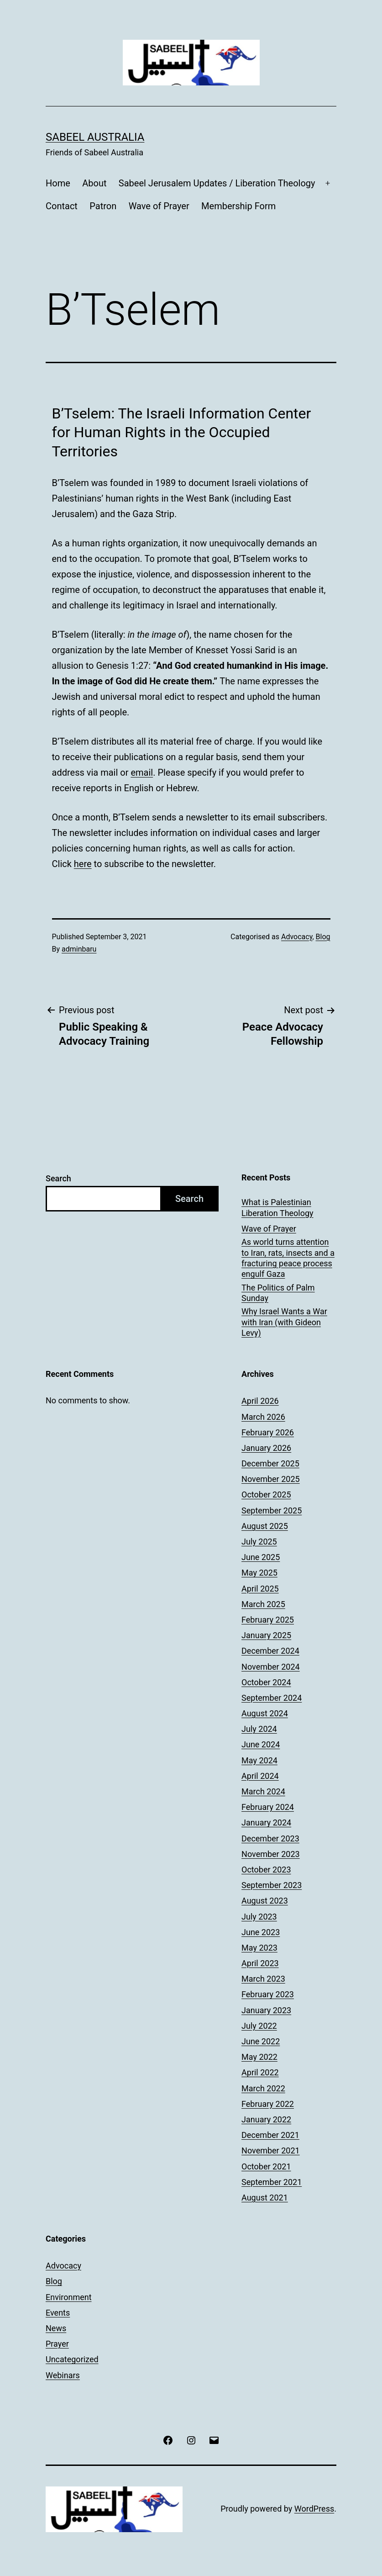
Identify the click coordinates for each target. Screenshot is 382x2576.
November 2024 (270, 1666)
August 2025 (264, 1526)
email (142, 772)
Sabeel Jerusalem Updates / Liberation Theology (217, 183)
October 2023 (266, 1869)
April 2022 (260, 2072)
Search (58, 1178)
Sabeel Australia (95, 137)
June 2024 (260, 1744)
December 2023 (270, 1838)
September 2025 (271, 1510)
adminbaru (79, 949)
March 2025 (263, 1604)
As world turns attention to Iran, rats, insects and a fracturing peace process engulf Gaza (288, 1258)
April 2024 (260, 1776)
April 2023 (260, 1963)
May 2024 (259, 1760)
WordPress (314, 2508)
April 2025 (260, 1588)
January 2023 (266, 2010)
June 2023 (260, 1932)
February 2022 (267, 2104)
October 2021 (266, 2166)
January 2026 (266, 1448)
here (83, 863)
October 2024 (266, 1682)
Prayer (57, 2344)
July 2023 (259, 1916)
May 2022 (259, 2057)
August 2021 (264, 2197)
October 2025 (266, 1494)
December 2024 (270, 1651)
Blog (323, 936)
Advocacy (296, 936)
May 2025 (259, 1572)
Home (58, 183)
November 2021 (270, 2150)
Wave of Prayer (159, 206)
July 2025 (259, 1541)
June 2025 (260, 1557)
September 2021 (271, 2182)
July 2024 (259, 1729)
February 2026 (267, 1432)
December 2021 (270, 2135)
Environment (69, 2297)
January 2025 (266, 1635)
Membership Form (238, 206)
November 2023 (270, 1854)
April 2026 (260, 1401)
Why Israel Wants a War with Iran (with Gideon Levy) (284, 1322)
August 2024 (264, 1713)
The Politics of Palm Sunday (278, 1293)
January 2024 (266, 1822)
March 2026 (263, 1417)
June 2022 (260, 2041)
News (56, 2328)
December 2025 (270, 1463)
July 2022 (259, 2026)
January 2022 (266, 2119)
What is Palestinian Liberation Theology (277, 1207)
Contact (62, 206)
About (94, 183)
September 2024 (271, 1698)
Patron (102, 206)
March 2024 (263, 1791)
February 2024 (267, 1807)
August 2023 (264, 1900)
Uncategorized (72, 2359)
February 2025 (267, 1619)
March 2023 (263, 1979)
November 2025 (270, 1479)
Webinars (63, 2375)
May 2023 (259, 1947)
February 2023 (267, 1994)
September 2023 (271, 1885)
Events (58, 2312)
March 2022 (263, 2088)
